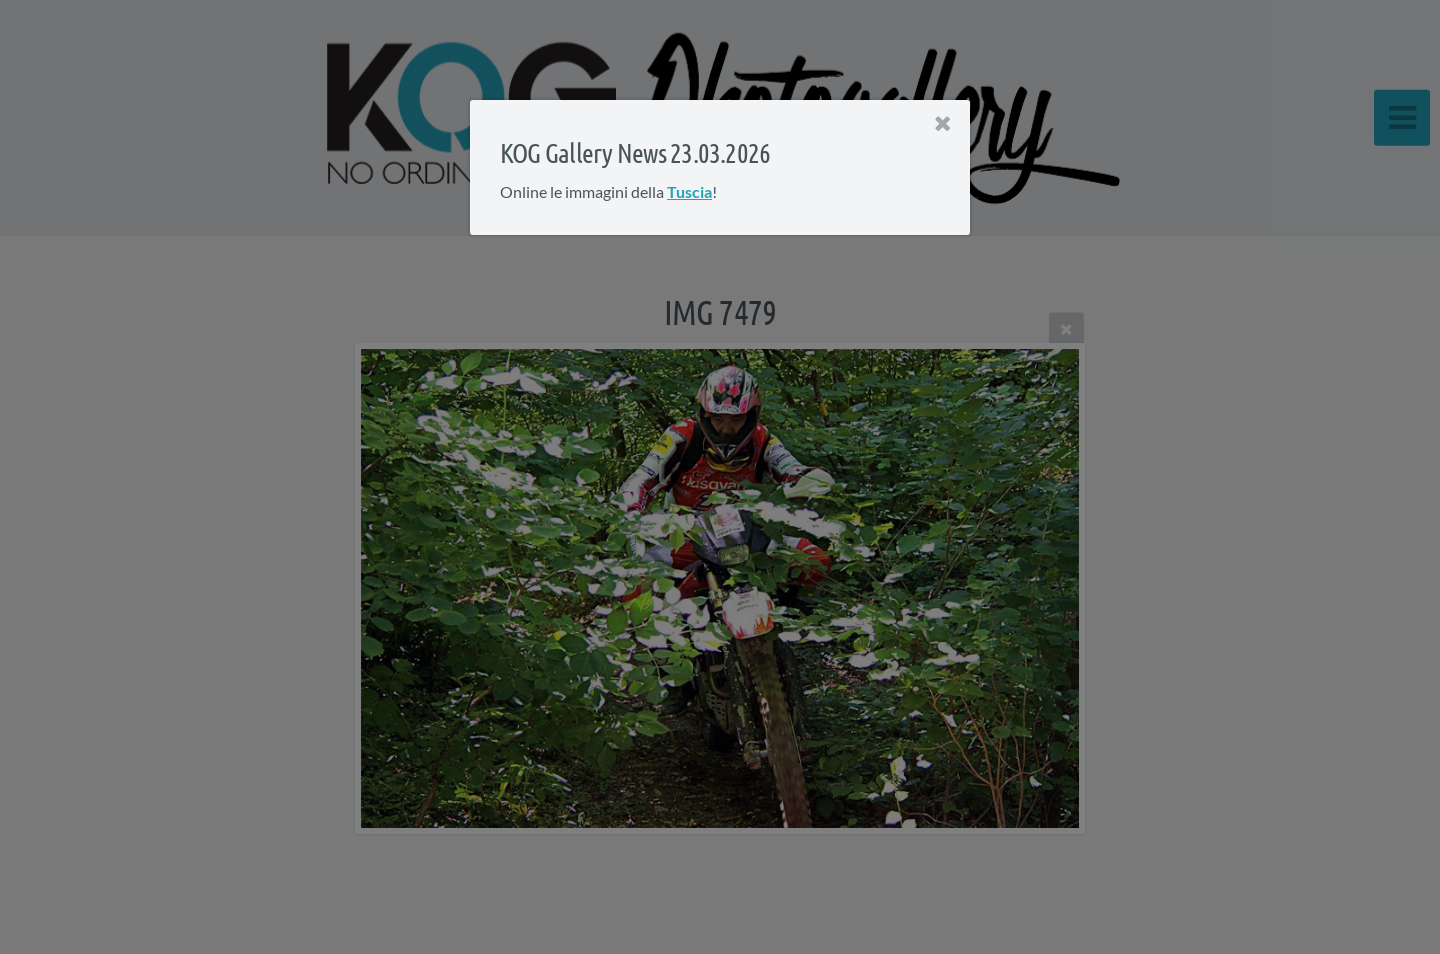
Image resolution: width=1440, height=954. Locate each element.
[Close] (943, 124)
